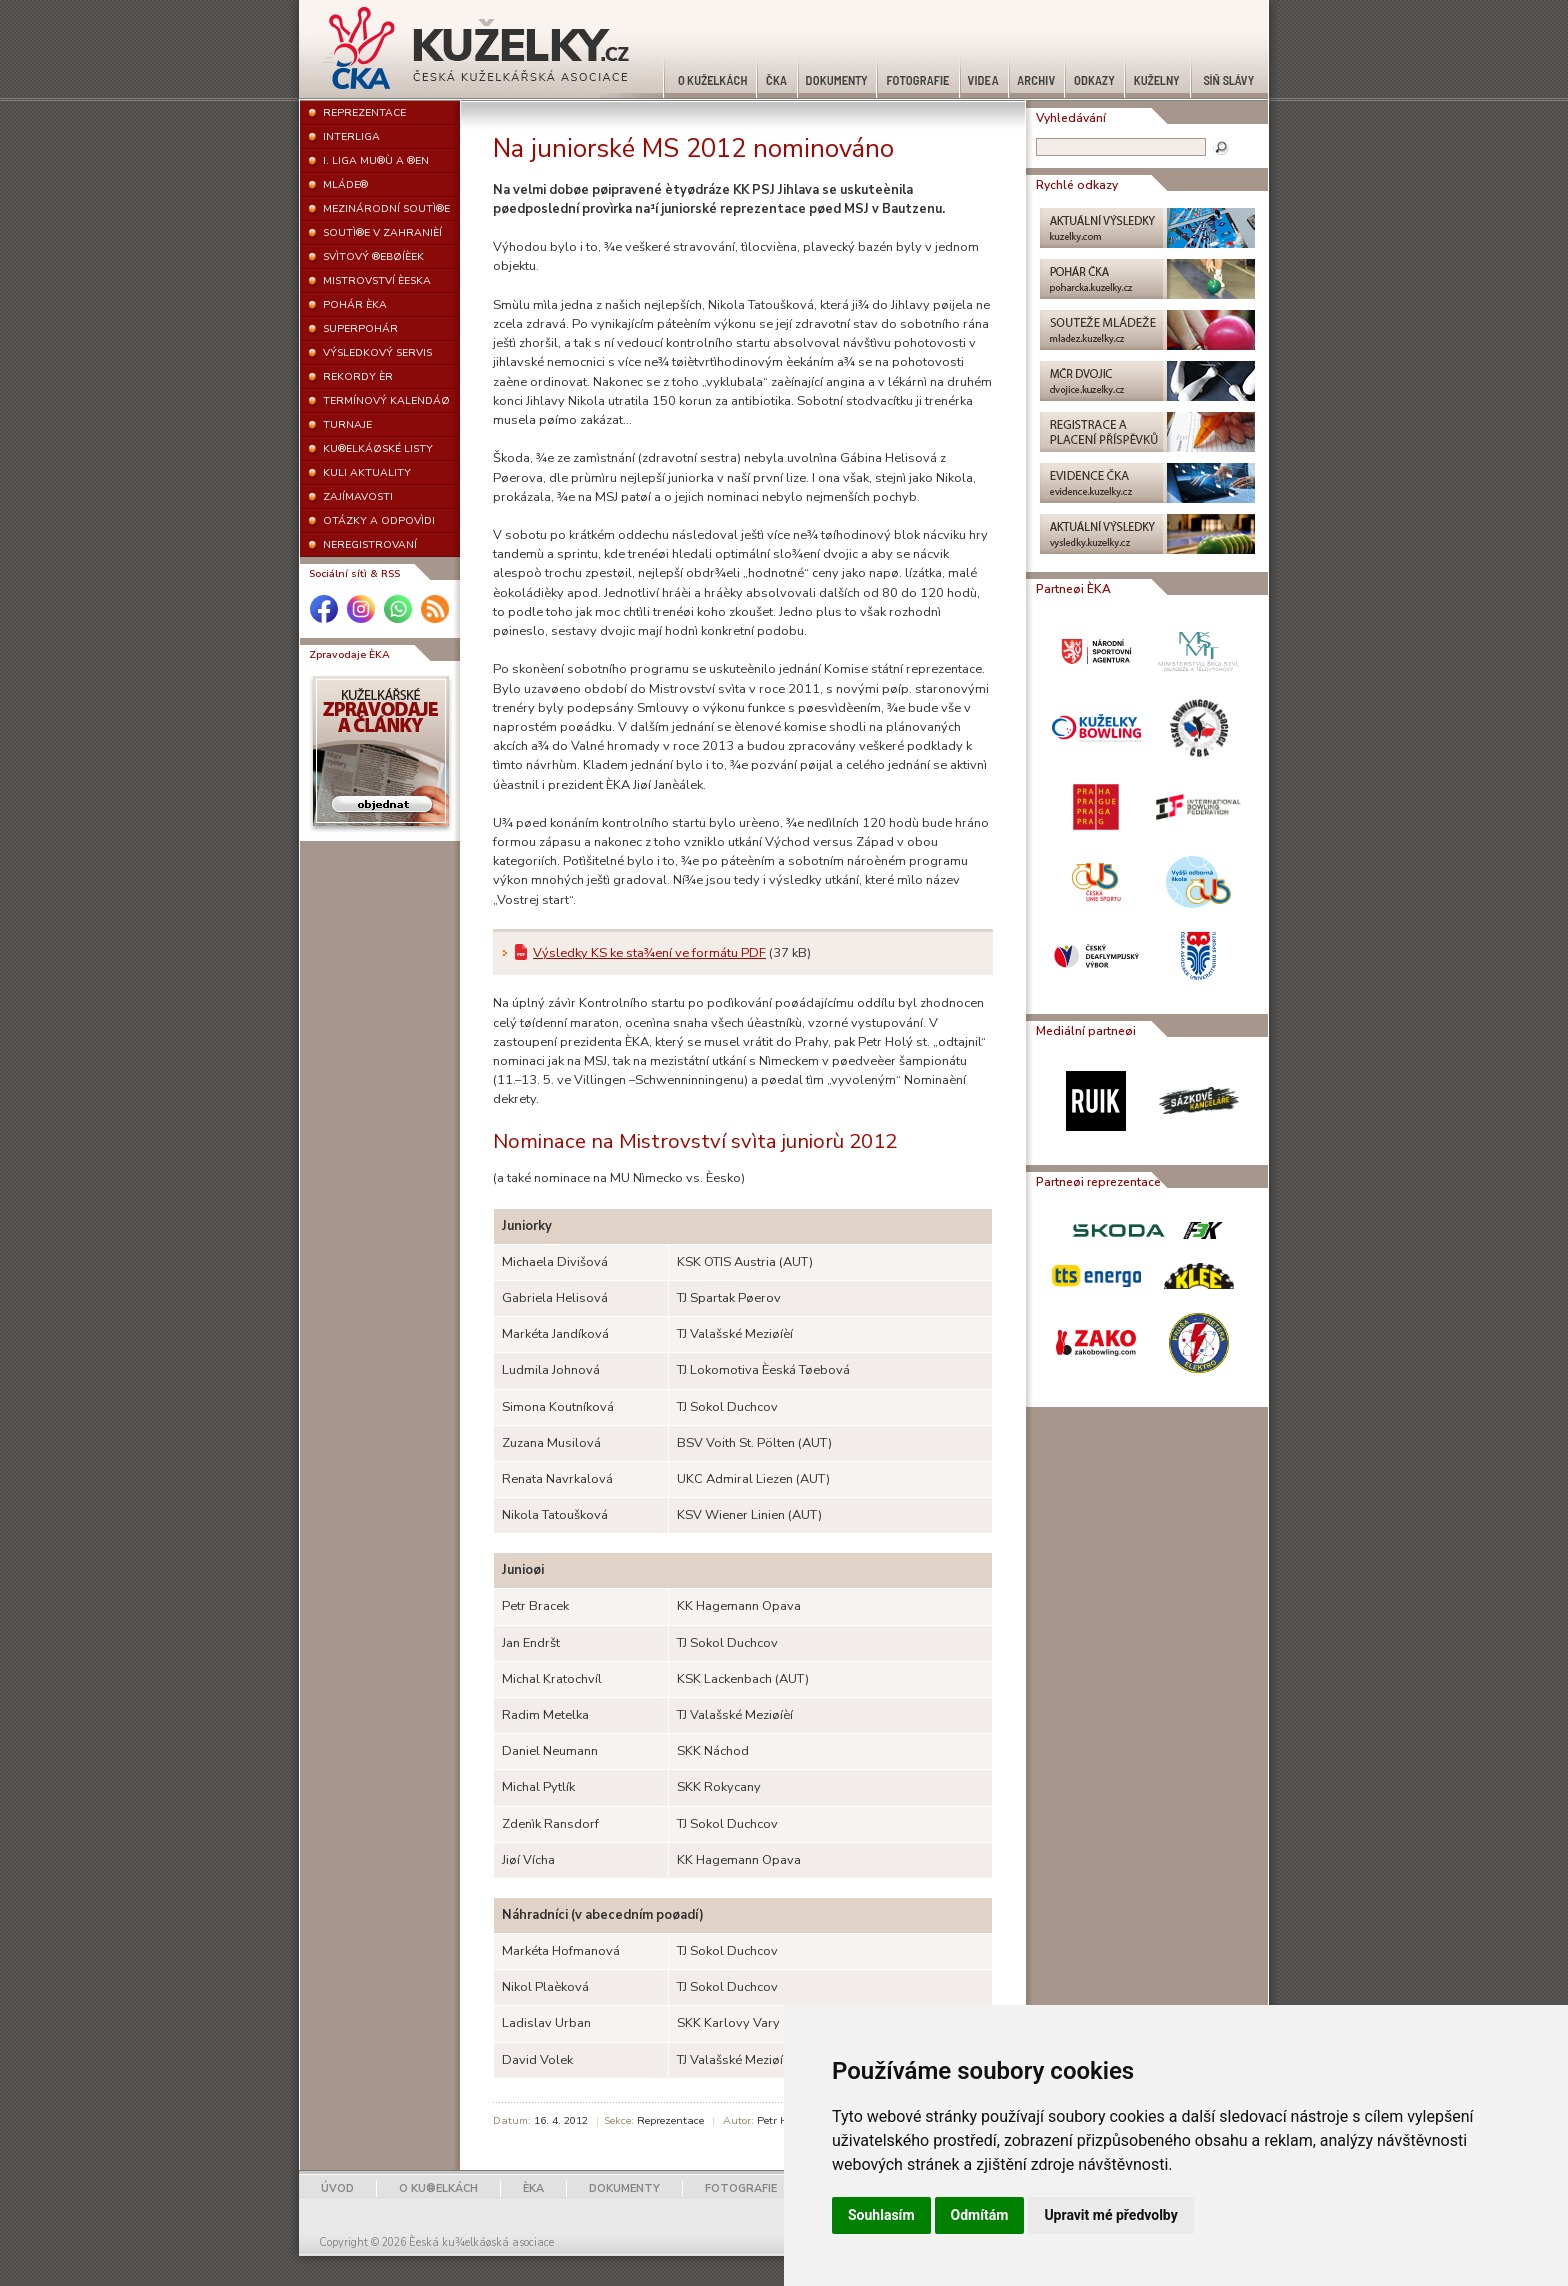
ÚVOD (337, 2188)
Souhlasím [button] (881, 2215)
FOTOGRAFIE (741, 2188)
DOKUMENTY (624, 2188)
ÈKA (533, 2188)
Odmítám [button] (980, 2215)
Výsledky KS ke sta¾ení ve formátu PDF (649, 953)
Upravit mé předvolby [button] (1110, 2215)
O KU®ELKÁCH (438, 2188)
